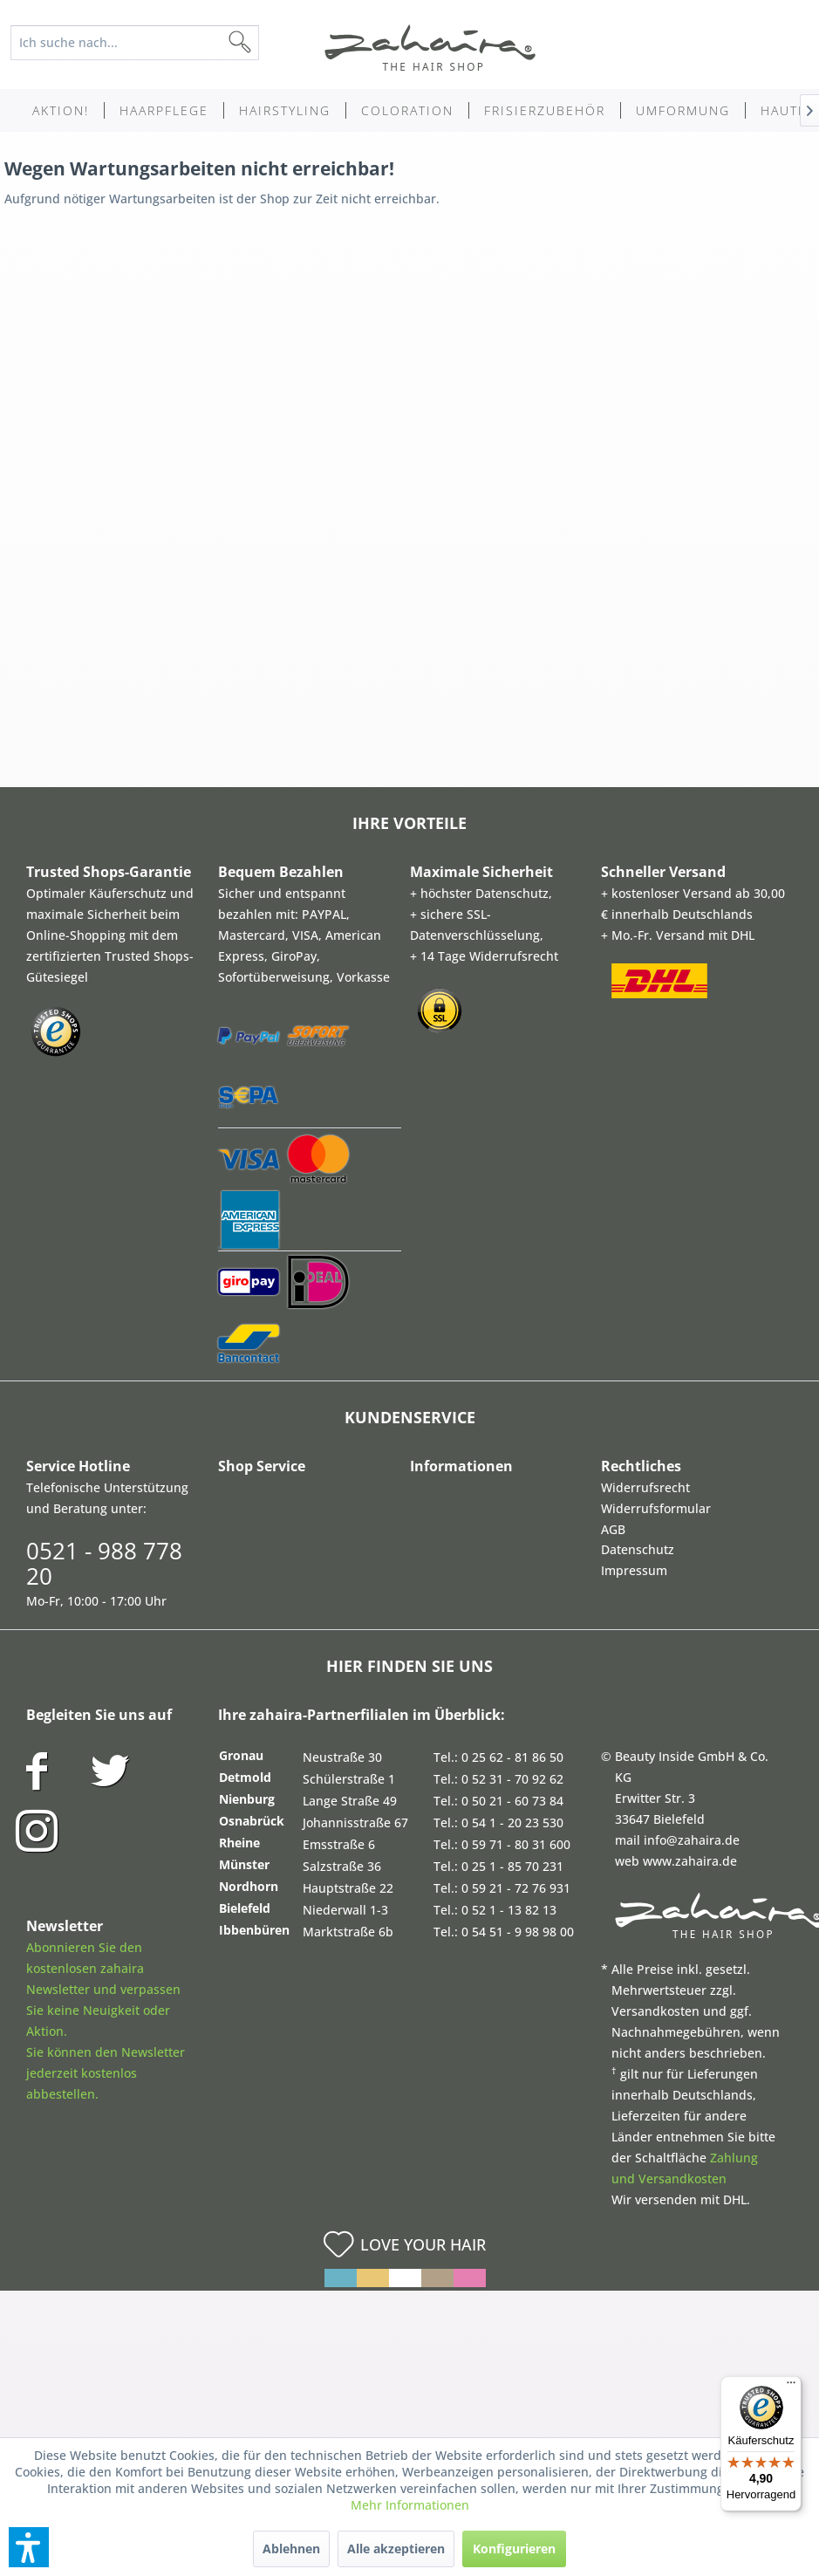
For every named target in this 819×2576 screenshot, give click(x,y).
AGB (613, 1529)
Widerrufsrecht (645, 1487)
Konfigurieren (514, 2548)
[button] (29, 2547)
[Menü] (791, 2386)
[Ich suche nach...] (134, 42)
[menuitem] (143, 42)
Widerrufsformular (656, 1508)
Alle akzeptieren (396, 2548)
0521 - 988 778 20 (104, 1563)
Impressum (634, 1570)
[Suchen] (267, 42)
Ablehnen (291, 2548)
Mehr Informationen (410, 2505)
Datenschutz (637, 1549)
